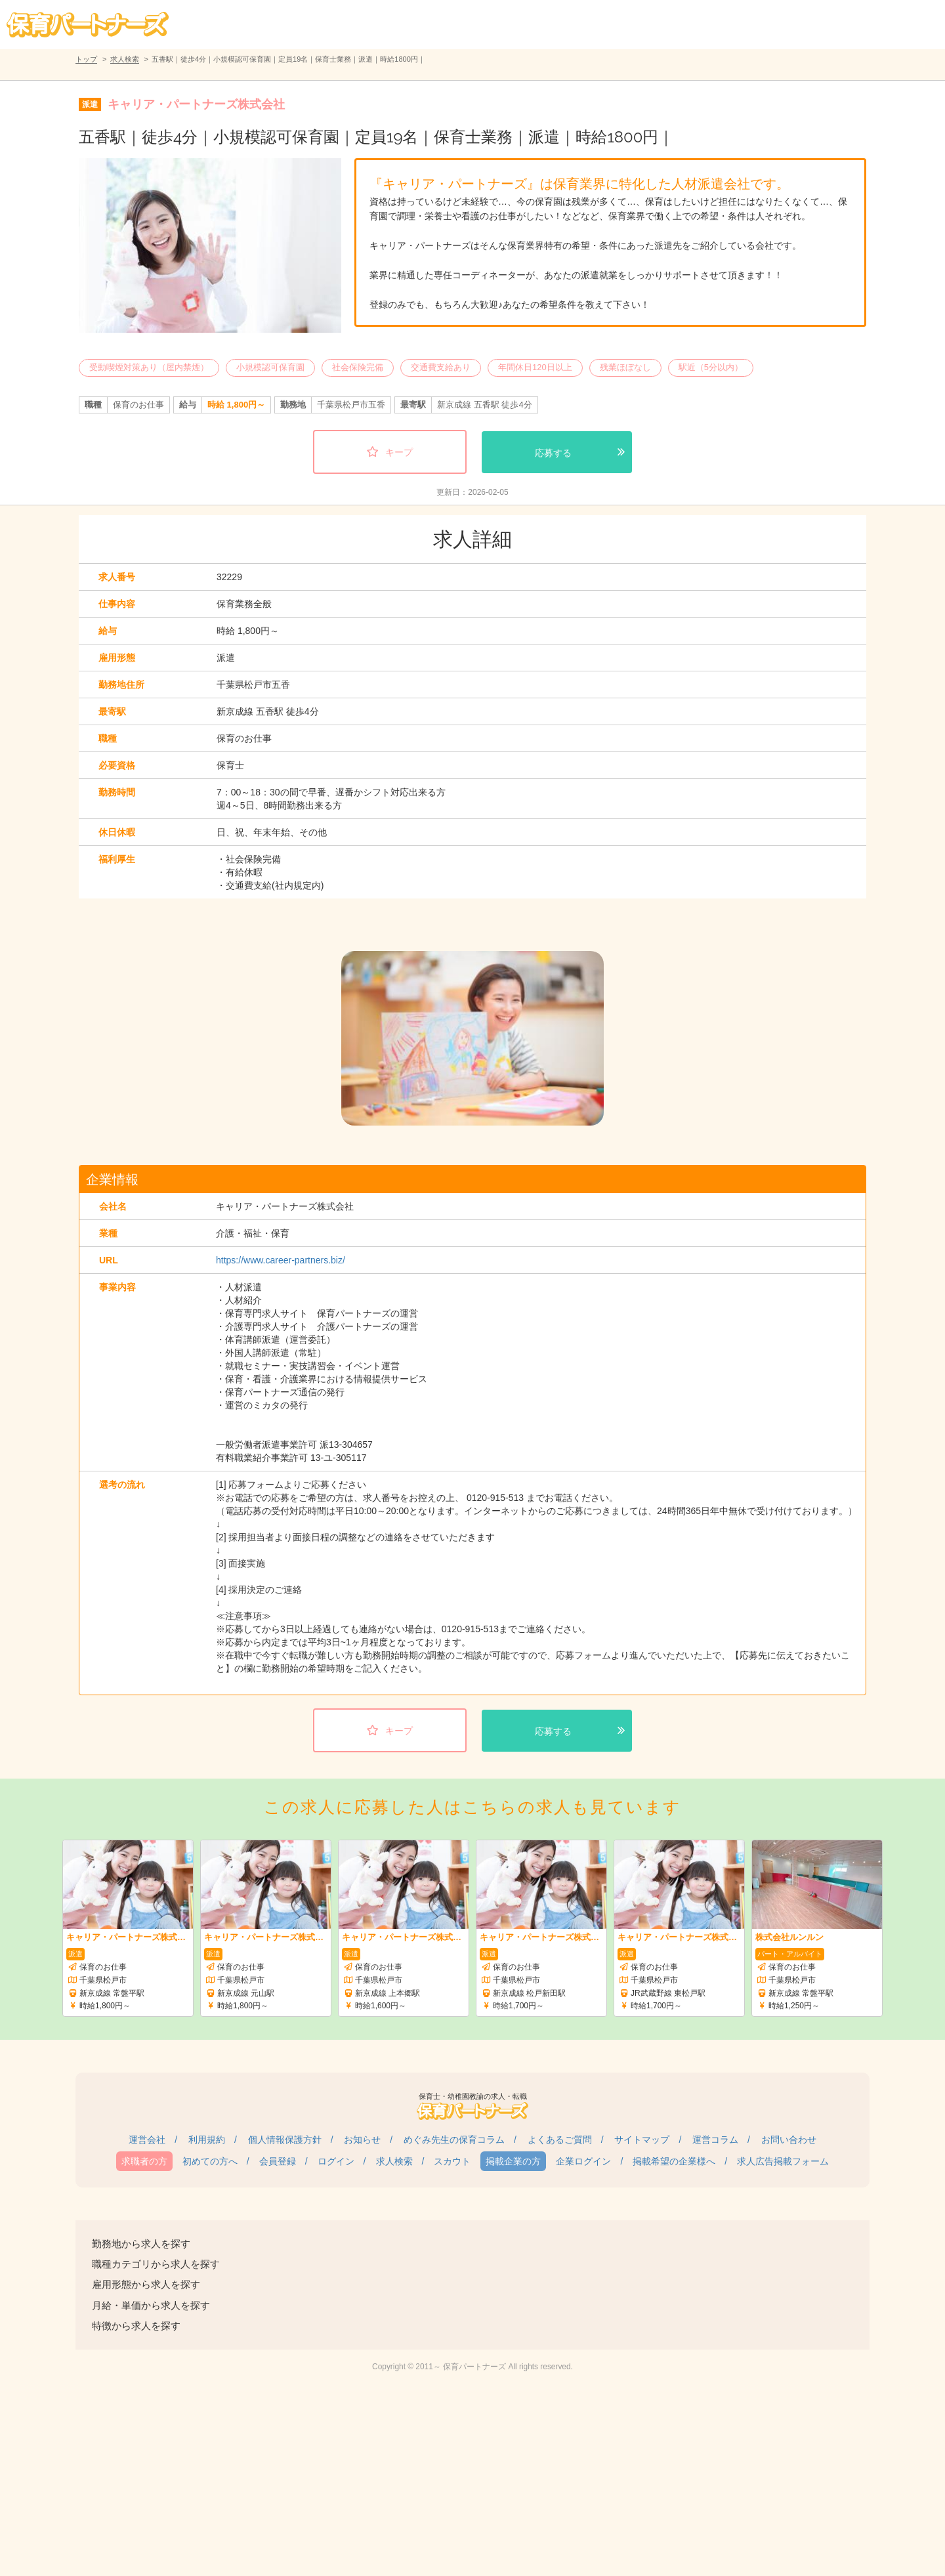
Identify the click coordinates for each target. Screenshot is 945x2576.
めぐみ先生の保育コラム (454, 2139)
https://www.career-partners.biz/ (280, 1260)
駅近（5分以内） (711, 367)
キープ (399, 452)
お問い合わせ (788, 2139)
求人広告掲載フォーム (783, 2161)
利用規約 (206, 2139)
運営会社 (147, 2139)
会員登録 (277, 2161)
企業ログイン (583, 2161)
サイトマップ (641, 2139)
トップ (86, 59)
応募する (553, 453)
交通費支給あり (441, 367)
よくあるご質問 (560, 2139)
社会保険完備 (357, 367)
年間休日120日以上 (535, 367)
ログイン (336, 2161)
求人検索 (124, 59)
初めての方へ (210, 2161)
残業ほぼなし (625, 367)
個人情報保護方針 (285, 2139)
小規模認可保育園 (270, 367)
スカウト (452, 2161)
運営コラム (715, 2139)
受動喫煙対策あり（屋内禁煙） (149, 367)
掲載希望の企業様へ (674, 2161)
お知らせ (362, 2139)
